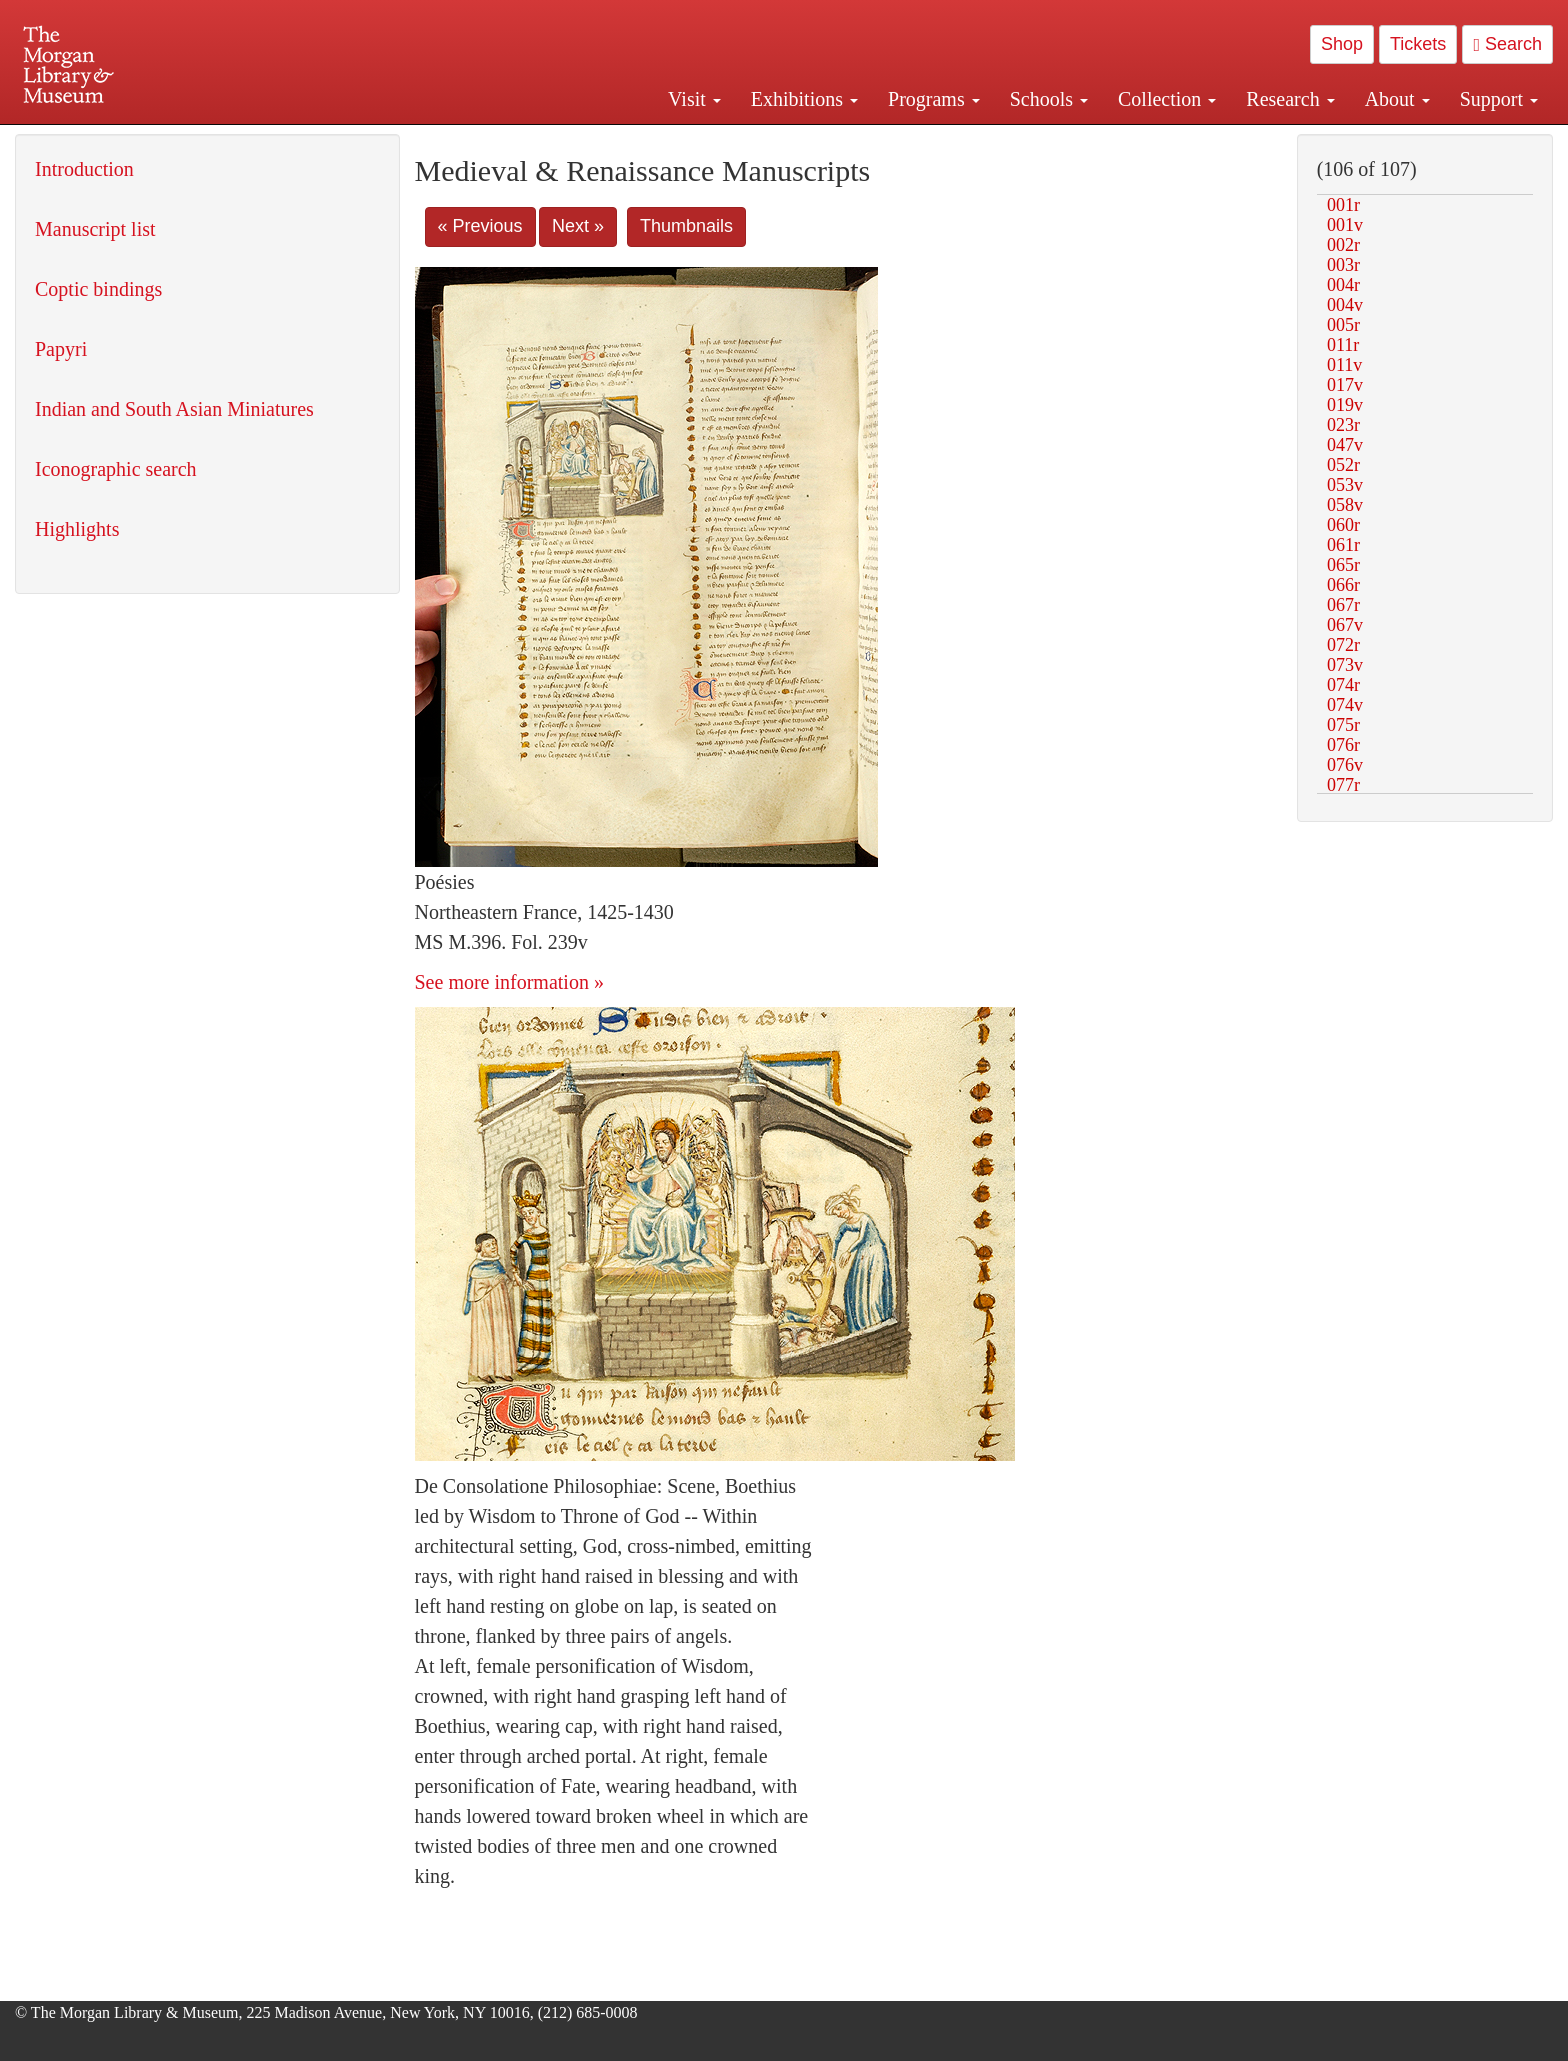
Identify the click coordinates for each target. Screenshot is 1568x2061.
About (1397, 99)
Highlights (77, 529)
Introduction (84, 169)
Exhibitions (804, 99)
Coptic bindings (98, 289)
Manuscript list (95, 229)
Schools (1049, 99)
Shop (1342, 44)
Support (1499, 99)
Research (1290, 99)
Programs (934, 99)
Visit (694, 99)
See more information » (509, 982)
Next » (578, 226)
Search (1507, 44)
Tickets (1418, 44)
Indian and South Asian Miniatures (174, 409)
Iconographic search (116, 469)
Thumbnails (686, 226)
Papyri (61, 349)
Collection (1167, 99)
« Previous (480, 226)
